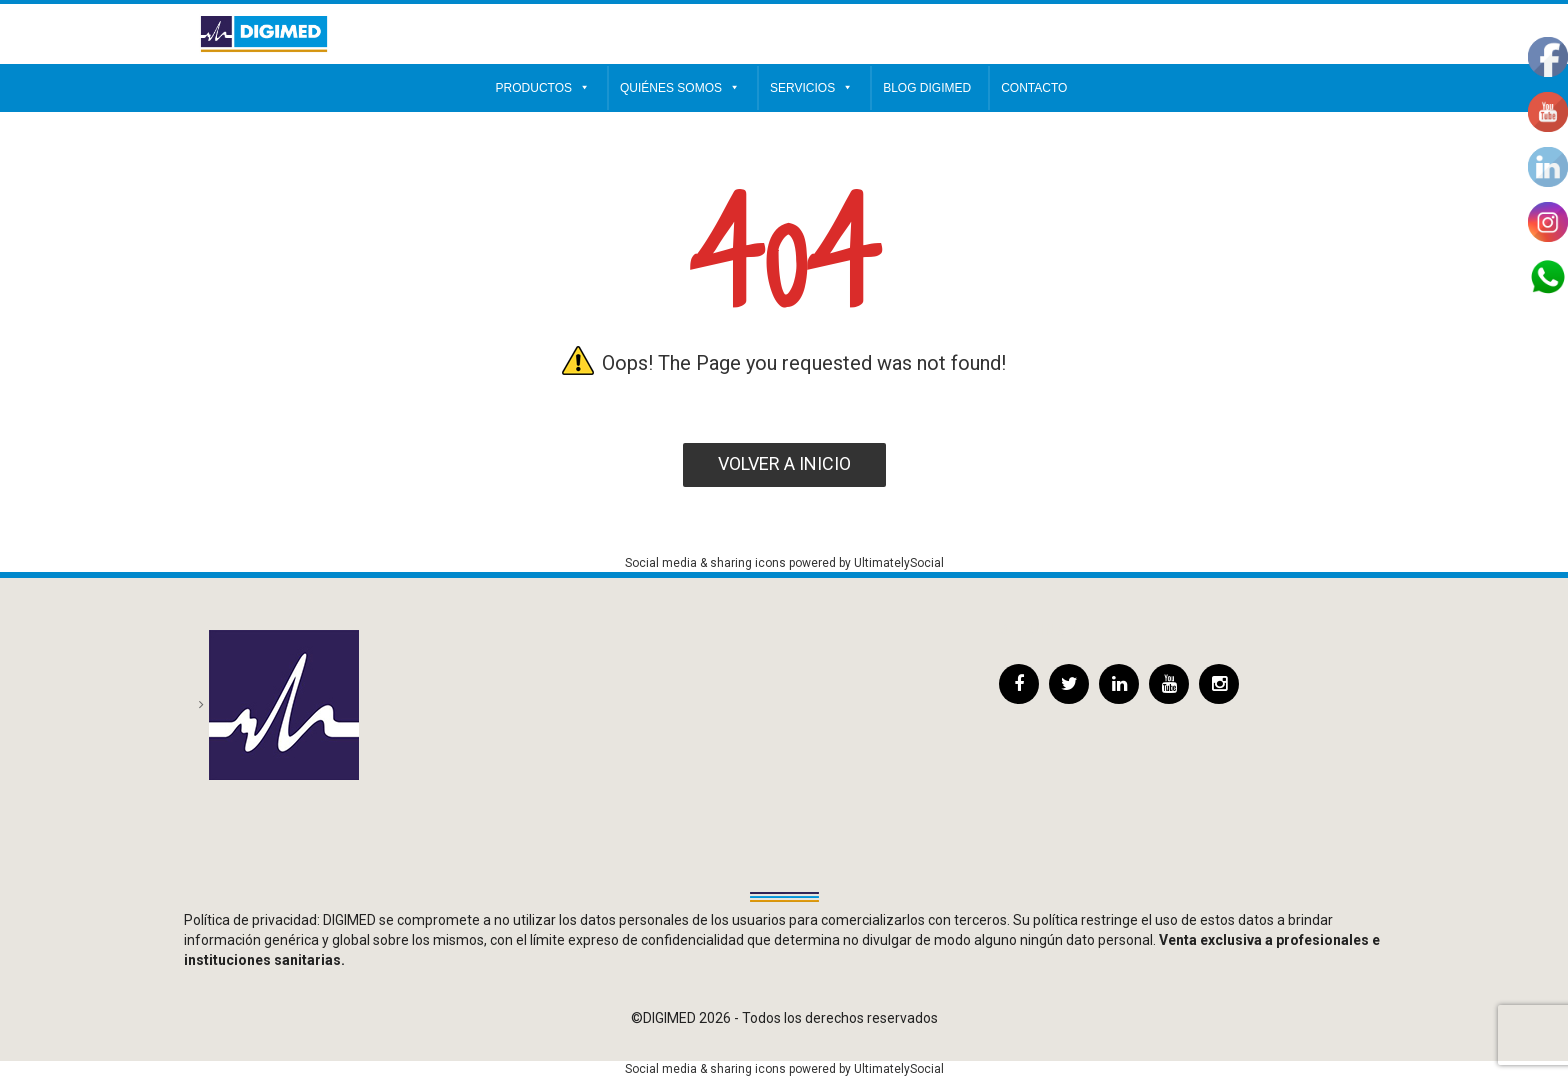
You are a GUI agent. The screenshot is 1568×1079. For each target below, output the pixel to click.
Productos (543, 88)
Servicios (811, 88)
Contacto (1034, 88)
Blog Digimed (927, 88)
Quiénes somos (680, 88)
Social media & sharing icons (707, 563)
